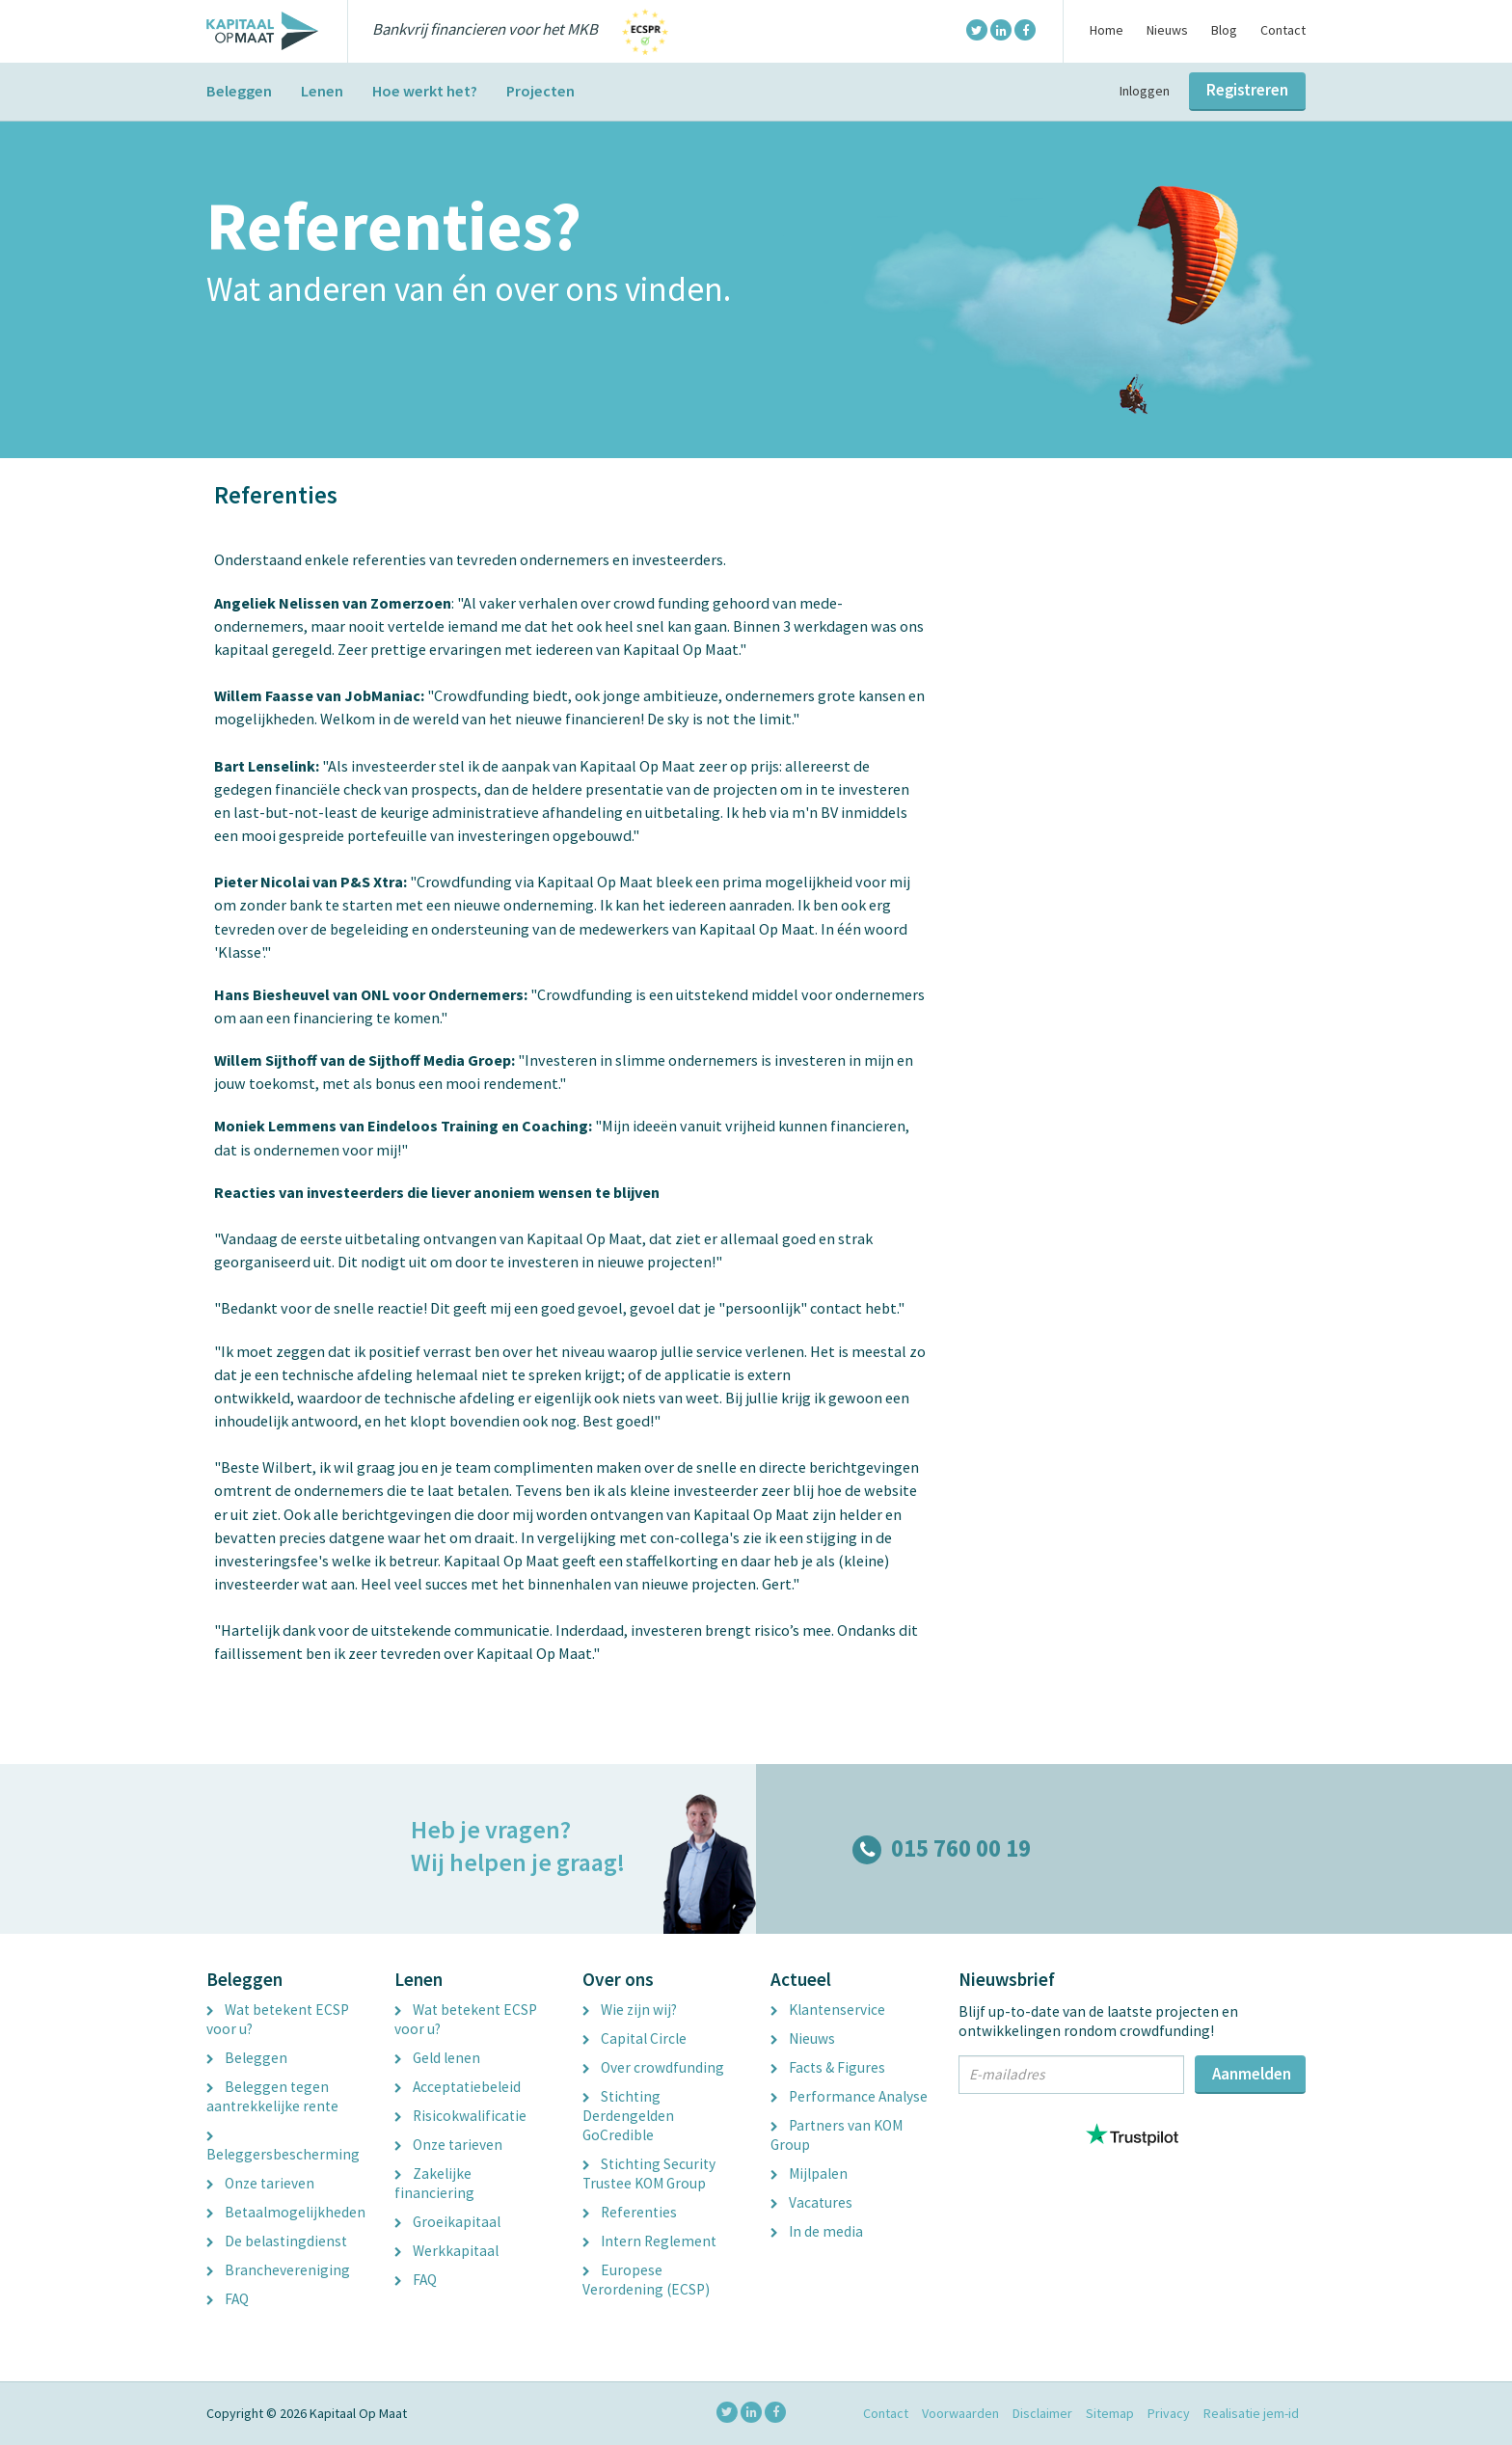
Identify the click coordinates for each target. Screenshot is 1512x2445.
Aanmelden (1251, 2073)
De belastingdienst (276, 2241)
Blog (1224, 30)
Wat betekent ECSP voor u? (277, 2019)
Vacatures (811, 2202)
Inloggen (1145, 90)
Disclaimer (1042, 2413)
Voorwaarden (960, 2413)
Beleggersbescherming (283, 2148)
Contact (1283, 30)
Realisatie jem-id (1251, 2413)
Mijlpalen (809, 2173)
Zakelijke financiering (434, 2183)
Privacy (1169, 2413)
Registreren (1247, 89)
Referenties (629, 2212)
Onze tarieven (260, 2183)
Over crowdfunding (653, 2067)
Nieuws (1167, 30)
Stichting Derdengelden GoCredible (628, 2115)
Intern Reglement (649, 2241)
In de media (816, 2231)
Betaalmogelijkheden (285, 2212)
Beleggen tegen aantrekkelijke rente (272, 2096)
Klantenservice (827, 2009)
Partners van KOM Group (836, 2135)
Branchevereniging (278, 2270)
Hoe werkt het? (424, 90)
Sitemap (1110, 2413)
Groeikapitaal (447, 2222)
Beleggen (239, 90)
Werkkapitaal (446, 2250)
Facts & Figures (827, 2067)
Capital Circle (634, 2038)
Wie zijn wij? (629, 2009)
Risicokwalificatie (460, 2115)
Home (1106, 30)
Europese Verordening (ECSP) (646, 2279)
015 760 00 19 (941, 1848)
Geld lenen (437, 2058)
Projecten (540, 90)
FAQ (227, 2299)
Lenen (322, 90)
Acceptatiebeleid (457, 2087)
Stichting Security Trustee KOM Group (649, 2173)
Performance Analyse (849, 2096)
